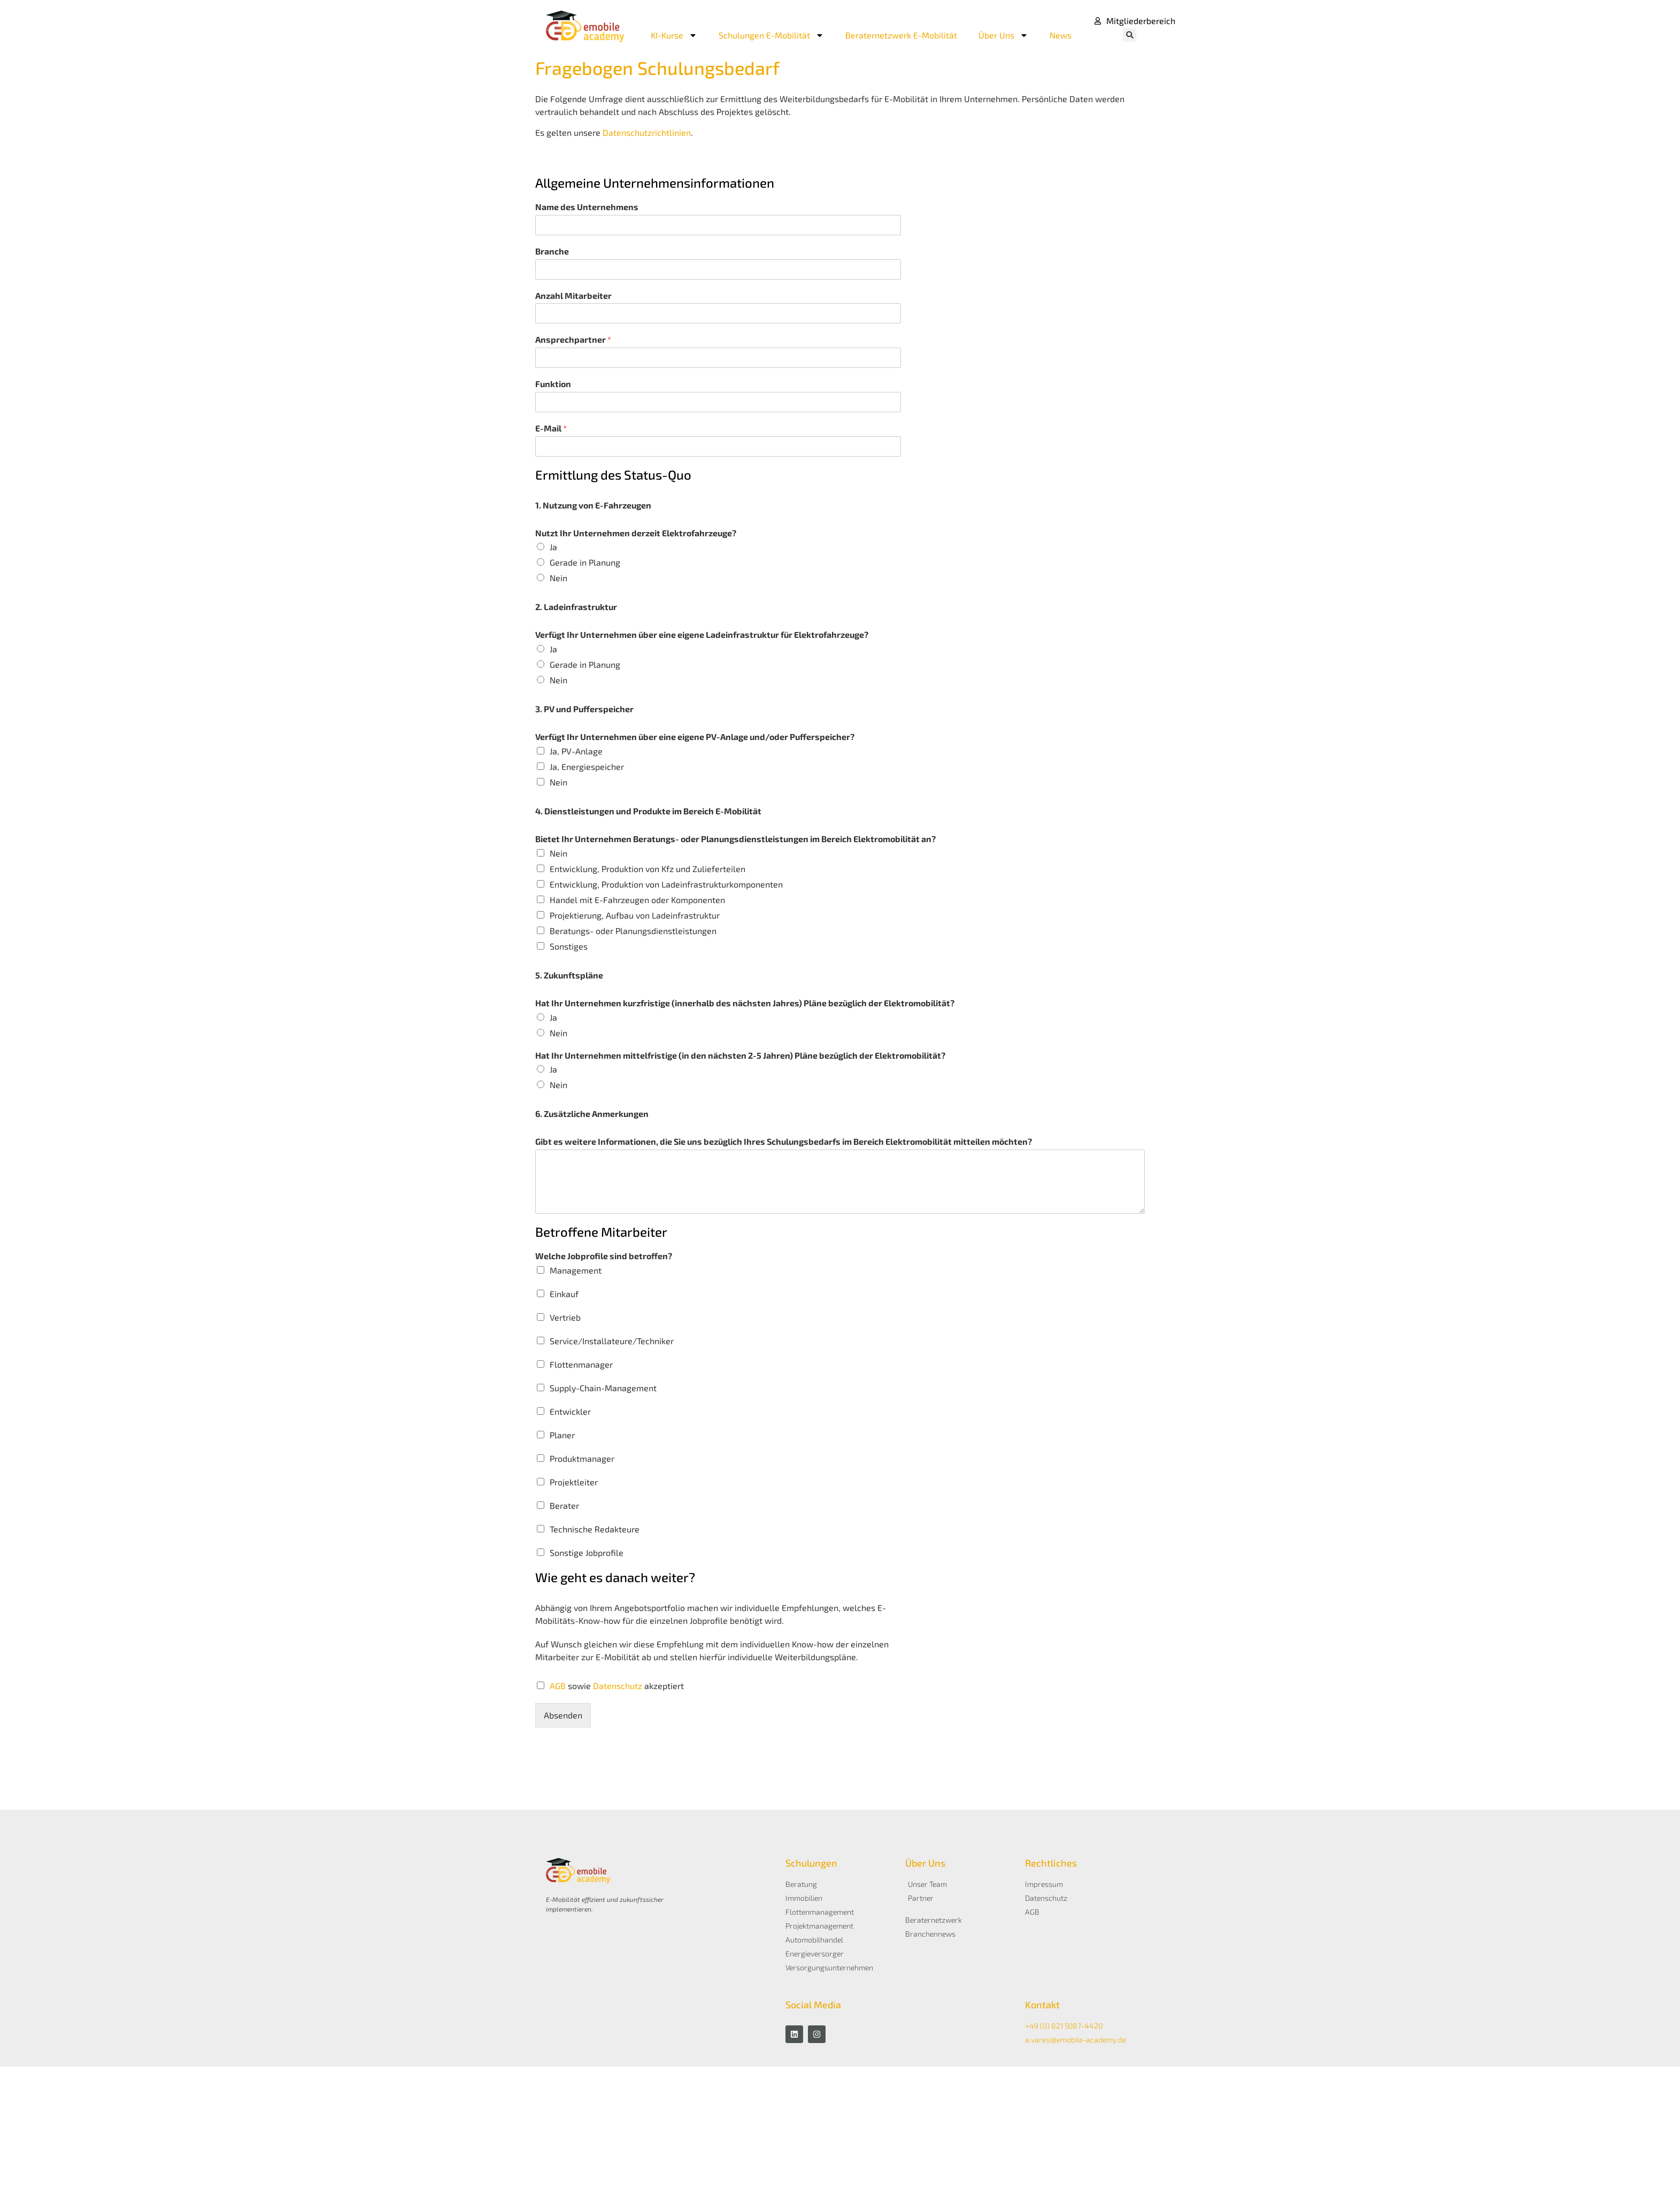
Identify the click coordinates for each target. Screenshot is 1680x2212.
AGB (559, 1686)
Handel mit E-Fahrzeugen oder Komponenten (637, 900)
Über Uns (1003, 35)
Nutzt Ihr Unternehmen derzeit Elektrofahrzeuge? (635, 533)
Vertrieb (565, 1317)
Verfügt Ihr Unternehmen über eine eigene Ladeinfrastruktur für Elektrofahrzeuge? (701, 634)
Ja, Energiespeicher (587, 766)
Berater (564, 1505)
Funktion (553, 384)
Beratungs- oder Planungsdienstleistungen (633, 931)
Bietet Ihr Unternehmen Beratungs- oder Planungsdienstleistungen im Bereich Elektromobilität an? (735, 839)
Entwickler (570, 1411)
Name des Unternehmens (586, 207)
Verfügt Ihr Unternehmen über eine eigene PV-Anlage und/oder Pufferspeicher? (694, 736)
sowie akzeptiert (617, 1686)
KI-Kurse (674, 35)
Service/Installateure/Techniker (612, 1341)
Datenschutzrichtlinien (647, 132)
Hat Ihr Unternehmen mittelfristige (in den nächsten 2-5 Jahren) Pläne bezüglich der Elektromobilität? (740, 1055)
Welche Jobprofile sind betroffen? (603, 1256)
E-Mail (551, 428)
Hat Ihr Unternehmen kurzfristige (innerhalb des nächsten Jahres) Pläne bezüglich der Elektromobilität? (744, 1003)
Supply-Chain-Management (603, 1388)
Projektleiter (574, 1482)
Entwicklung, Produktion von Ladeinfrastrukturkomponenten (666, 884)
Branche (552, 251)
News (1061, 35)
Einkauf (564, 1294)
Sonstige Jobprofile (586, 1552)
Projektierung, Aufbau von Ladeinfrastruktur (635, 915)
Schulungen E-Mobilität (771, 35)
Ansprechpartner (573, 339)
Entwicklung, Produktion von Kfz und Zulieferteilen (647, 869)
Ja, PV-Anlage (576, 751)
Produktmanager (582, 1458)
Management (576, 1270)
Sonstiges (569, 946)
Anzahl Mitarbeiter (573, 295)
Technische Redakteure (594, 1529)
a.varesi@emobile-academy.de (1075, 2039)
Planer (562, 1435)
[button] (1129, 35)
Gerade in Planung (585, 562)
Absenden (563, 1715)
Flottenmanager (581, 1364)
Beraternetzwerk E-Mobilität (901, 35)
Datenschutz (617, 1686)
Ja (553, 547)
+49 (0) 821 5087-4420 (1064, 2025)
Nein (558, 578)
